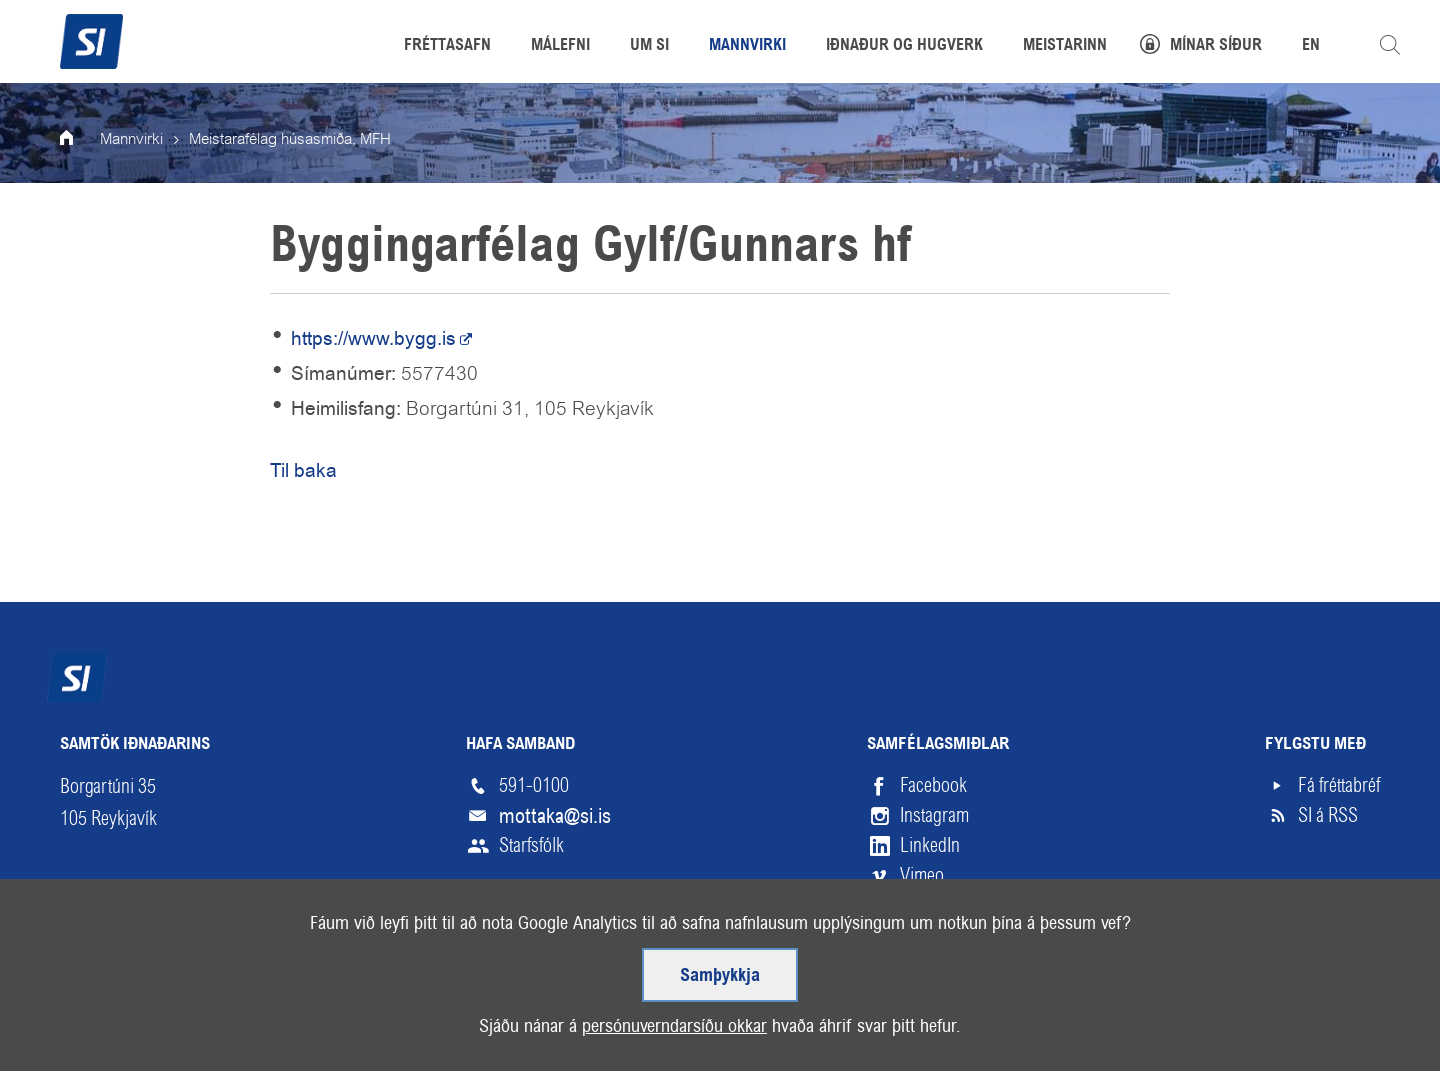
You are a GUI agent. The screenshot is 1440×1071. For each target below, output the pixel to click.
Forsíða (80, 140)
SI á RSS (1328, 815)
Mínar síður (1216, 46)
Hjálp (274, 1006)
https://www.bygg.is (373, 338)
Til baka (303, 470)
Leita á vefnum (1390, 45)
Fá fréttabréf (1339, 785)
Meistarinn (1065, 46)
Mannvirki (131, 140)
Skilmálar (180, 1006)
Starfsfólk (531, 845)
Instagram (934, 815)
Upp (1333, 1006)
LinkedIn (930, 845)
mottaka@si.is (555, 816)
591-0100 (534, 785)
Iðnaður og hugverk (904, 46)
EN (1311, 46)
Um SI (649, 46)
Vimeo (922, 875)
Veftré (82, 1006)
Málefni (560, 46)
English (359, 1006)
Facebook (933, 785)
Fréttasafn (447, 46)
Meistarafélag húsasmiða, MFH (290, 140)
